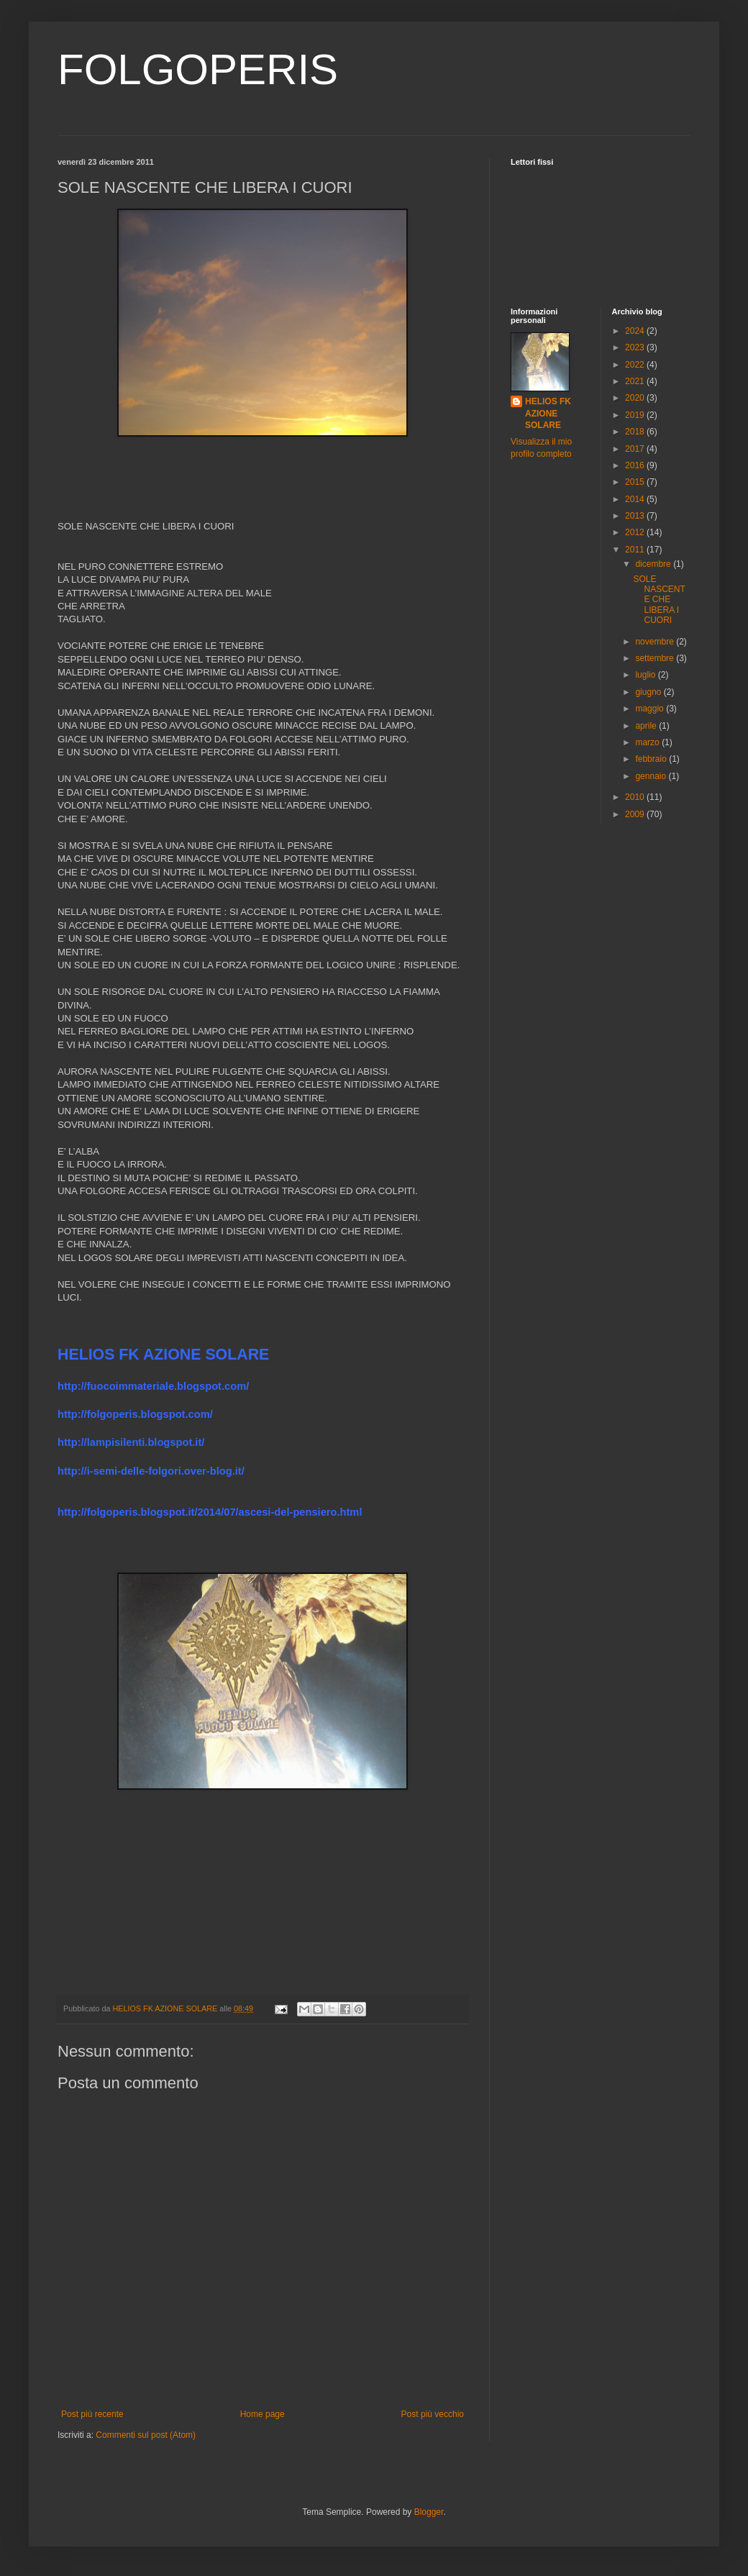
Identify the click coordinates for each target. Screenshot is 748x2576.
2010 (636, 797)
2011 (636, 550)
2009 (636, 814)
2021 (636, 381)
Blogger (429, 2512)
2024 (636, 331)
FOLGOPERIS (198, 69)
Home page (262, 2414)
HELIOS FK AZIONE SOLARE (548, 413)
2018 (636, 432)
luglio (646, 675)
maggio (650, 709)
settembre (655, 658)
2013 (636, 516)
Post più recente (92, 2414)
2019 (636, 415)
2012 (636, 532)
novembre (655, 642)
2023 (636, 347)
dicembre (654, 564)
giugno (649, 692)
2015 (636, 482)
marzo (648, 742)
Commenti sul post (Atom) (146, 2435)
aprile (647, 726)
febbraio (652, 759)
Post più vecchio (432, 2414)
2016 (636, 465)
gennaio (651, 776)
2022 (636, 365)
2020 (636, 398)
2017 (636, 449)
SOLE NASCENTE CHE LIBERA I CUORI (659, 600)
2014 (636, 499)
